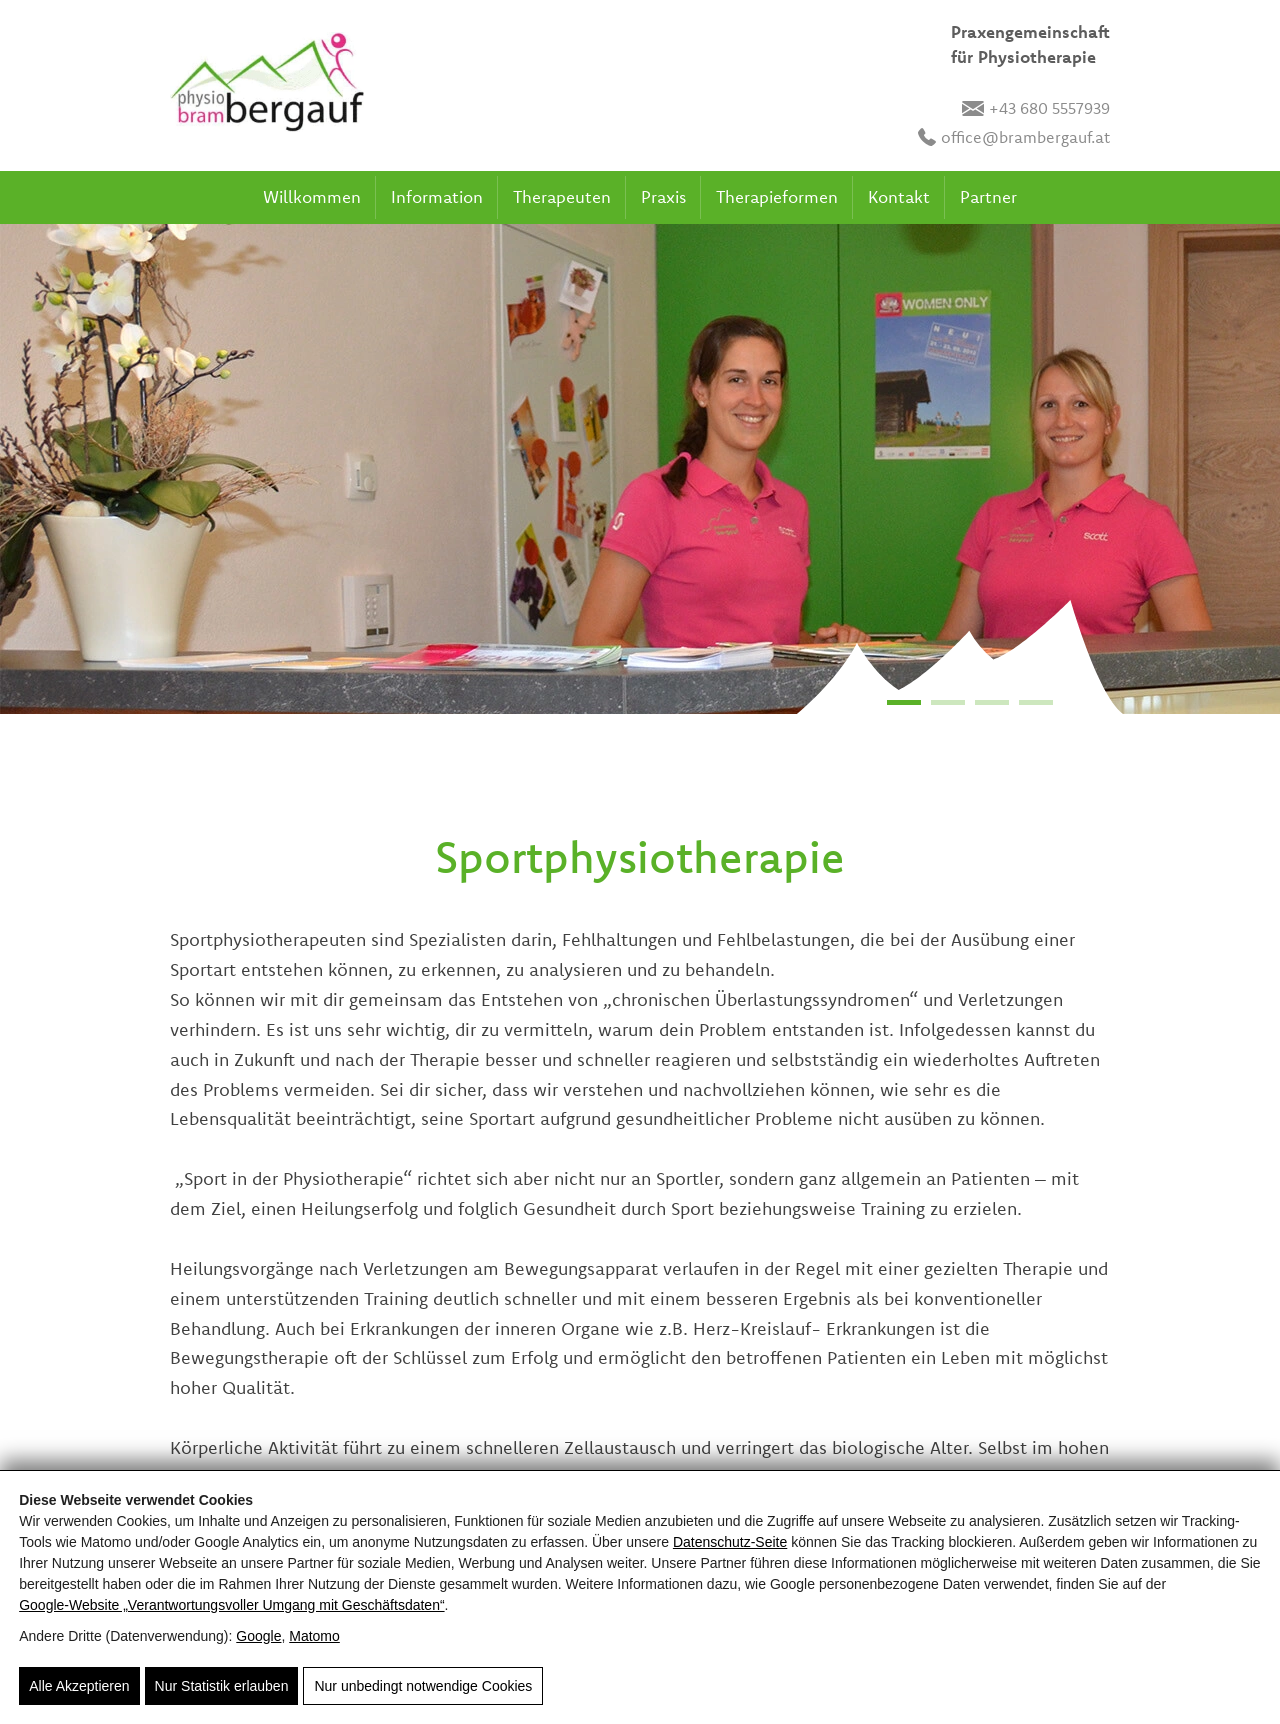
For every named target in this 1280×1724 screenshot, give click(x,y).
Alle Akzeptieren (79, 1686)
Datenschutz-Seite (730, 1542)
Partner (988, 196)
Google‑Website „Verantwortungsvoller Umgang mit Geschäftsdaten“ (231, 1605)
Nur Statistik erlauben (222, 1686)
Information (437, 196)
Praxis (663, 196)
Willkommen (312, 196)
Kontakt (899, 196)
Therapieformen (777, 196)
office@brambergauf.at (1014, 137)
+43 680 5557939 (1036, 108)
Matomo (314, 1636)
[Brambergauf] (267, 85)
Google (258, 1636)
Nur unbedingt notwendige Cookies (423, 1686)
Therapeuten (562, 196)
